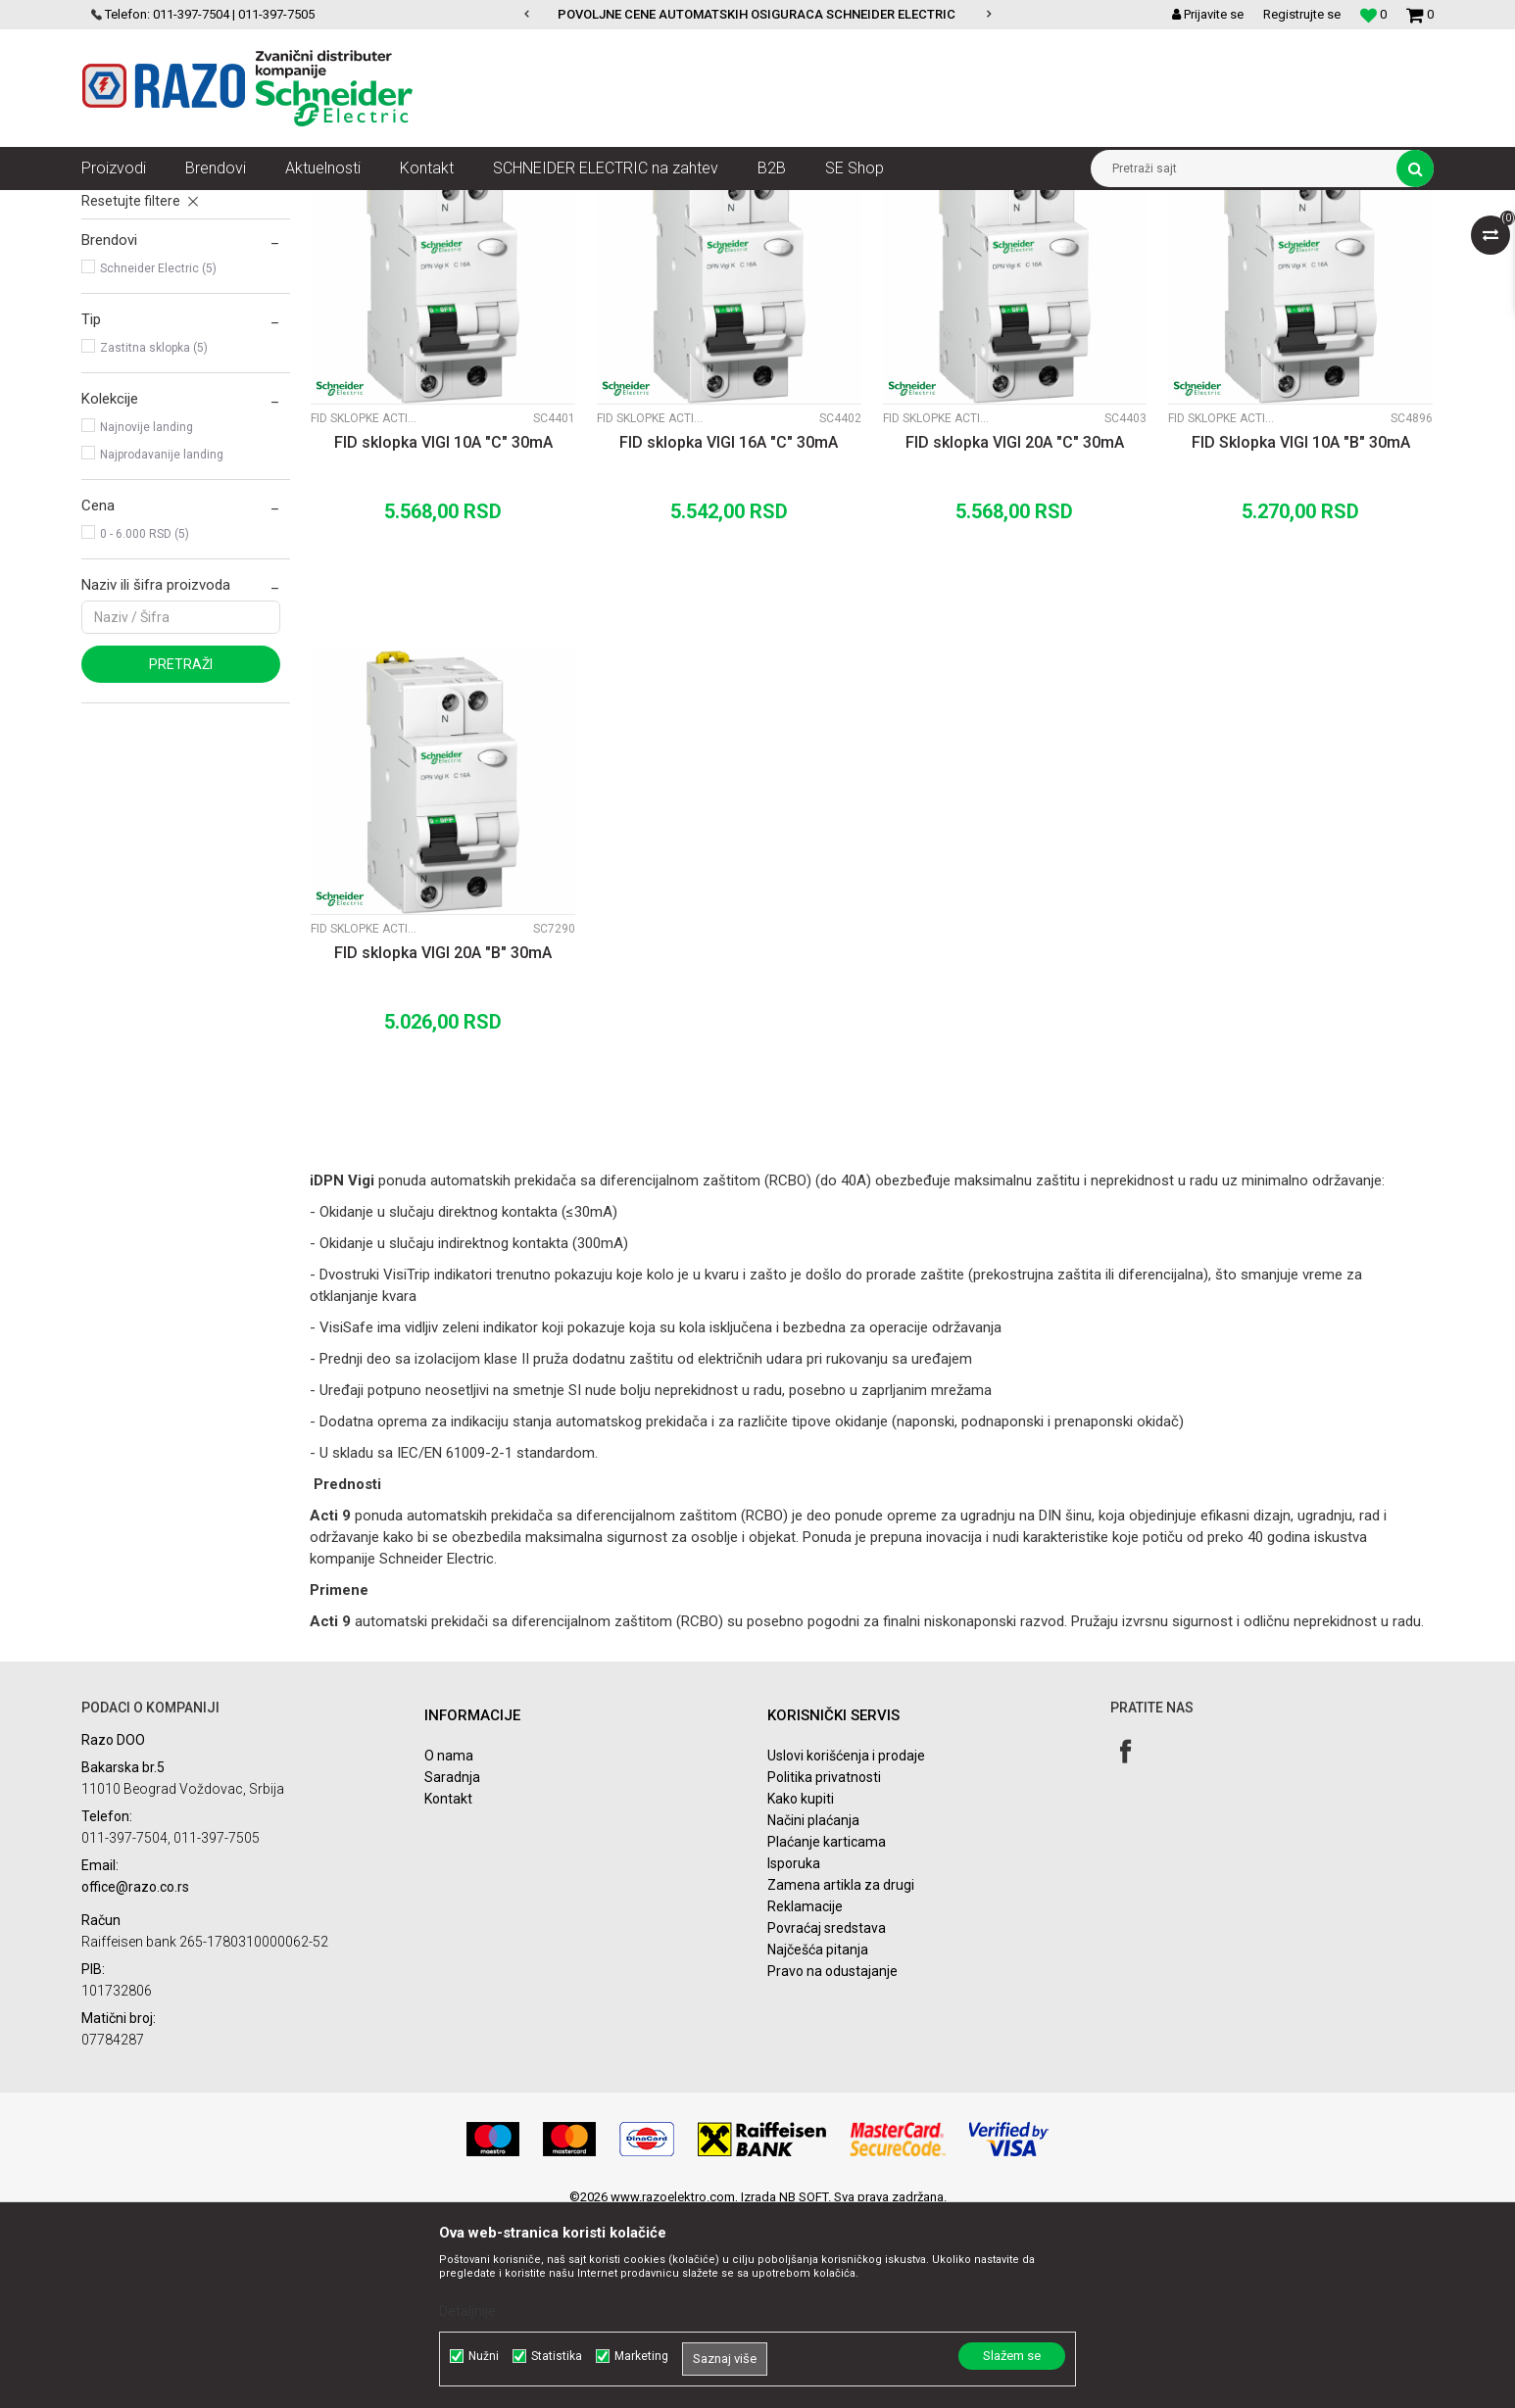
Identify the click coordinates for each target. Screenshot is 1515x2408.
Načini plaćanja (813, 2010)
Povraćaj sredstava (826, 2118)
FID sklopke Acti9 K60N (158, 290)
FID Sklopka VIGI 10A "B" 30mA (1301, 632)
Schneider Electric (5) (158, 458)
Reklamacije (805, 2096)
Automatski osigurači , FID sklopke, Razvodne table (374, 205)
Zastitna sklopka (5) (154, 538)
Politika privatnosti (824, 1967)
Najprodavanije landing (161, 644)
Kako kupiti (800, 1989)
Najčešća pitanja (817, 2139)
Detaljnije (467, 2311)
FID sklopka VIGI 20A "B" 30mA (443, 1142)
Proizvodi (192, 205)
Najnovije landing (146, 617)
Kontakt (448, 1989)
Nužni (483, 2356)
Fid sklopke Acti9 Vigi (153, 345)
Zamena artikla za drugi (840, 2075)
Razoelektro (114, 205)
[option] (758, 14)
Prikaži (1228, 241)
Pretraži (181, 854)
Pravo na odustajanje (832, 2161)
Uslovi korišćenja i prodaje (846, 1945)
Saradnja (452, 1967)
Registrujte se (1302, 14)
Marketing (641, 2356)
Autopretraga (834, 241)
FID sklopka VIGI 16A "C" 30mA (728, 632)
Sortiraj (918, 241)
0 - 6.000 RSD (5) (144, 724)
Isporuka (793, 2053)
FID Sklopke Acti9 (142, 317)
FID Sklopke (561, 205)
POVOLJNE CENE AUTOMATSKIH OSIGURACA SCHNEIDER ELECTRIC (756, 14)
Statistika (556, 2356)
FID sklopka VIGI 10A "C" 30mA (443, 632)
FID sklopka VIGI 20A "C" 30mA (1014, 632)
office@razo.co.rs (135, 2077)
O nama (448, 1945)
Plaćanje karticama (826, 2032)
